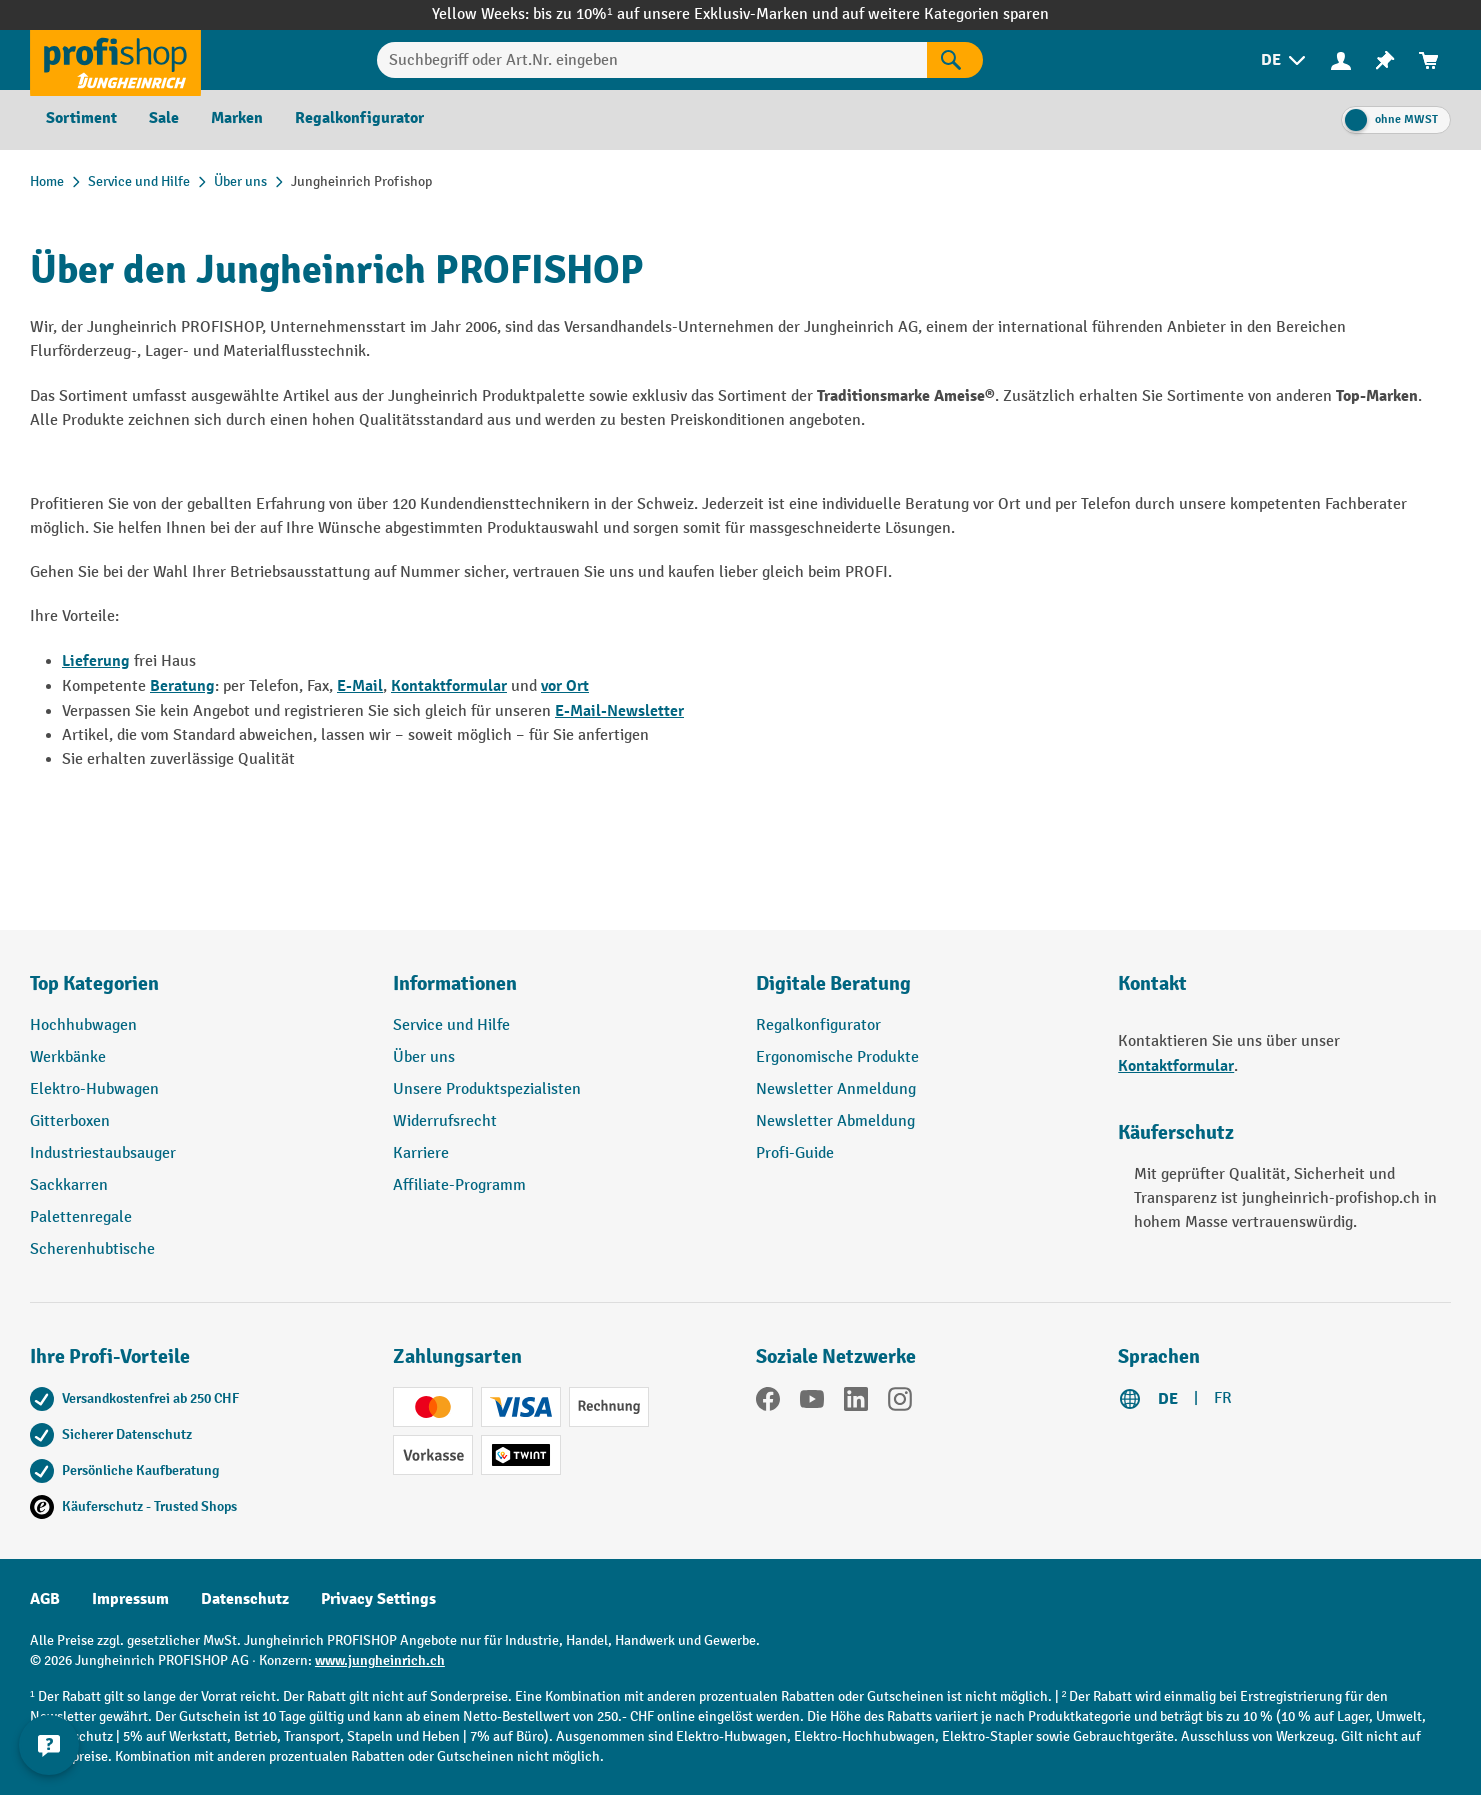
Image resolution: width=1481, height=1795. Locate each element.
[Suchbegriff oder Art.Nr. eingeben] (652, 60)
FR (1223, 1398)
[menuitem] (1285, 60)
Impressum (130, 1599)
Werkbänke (68, 1057)
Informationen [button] (455, 983)
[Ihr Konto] (1341, 60)
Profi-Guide (795, 1153)
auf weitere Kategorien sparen (945, 14)
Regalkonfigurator (818, 1025)
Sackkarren (69, 1185)
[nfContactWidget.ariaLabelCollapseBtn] (50, 1745)
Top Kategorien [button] (94, 983)
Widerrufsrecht (445, 1121)
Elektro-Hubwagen (94, 1089)
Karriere (421, 1153)
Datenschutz (245, 1599)
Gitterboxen (70, 1121)
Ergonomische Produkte (837, 1057)
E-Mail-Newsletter (619, 711)
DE (1168, 1399)
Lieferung (96, 661)
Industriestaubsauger (103, 1153)
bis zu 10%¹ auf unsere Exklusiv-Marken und (687, 14)
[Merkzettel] (1385, 60)
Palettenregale (81, 1217)
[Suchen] (955, 60)
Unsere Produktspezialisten (487, 1089)
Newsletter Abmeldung (835, 1121)
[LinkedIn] (856, 1403)
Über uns (424, 1057)
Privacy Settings (378, 1599)
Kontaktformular (449, 686)
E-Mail (360, 686)
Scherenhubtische (92, 1249)
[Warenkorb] (1429, 60)
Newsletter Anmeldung (836, 1089)
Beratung (182, 686)
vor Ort (565, 686)
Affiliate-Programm (459, 1185)
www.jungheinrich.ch (380, 1660)
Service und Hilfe (451, 1025)
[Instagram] (900, 1403)
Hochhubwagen (83, 1025)
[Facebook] (768, 1403)
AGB (45, 1599)
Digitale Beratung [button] (833, 983)
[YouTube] (812, 1403)
